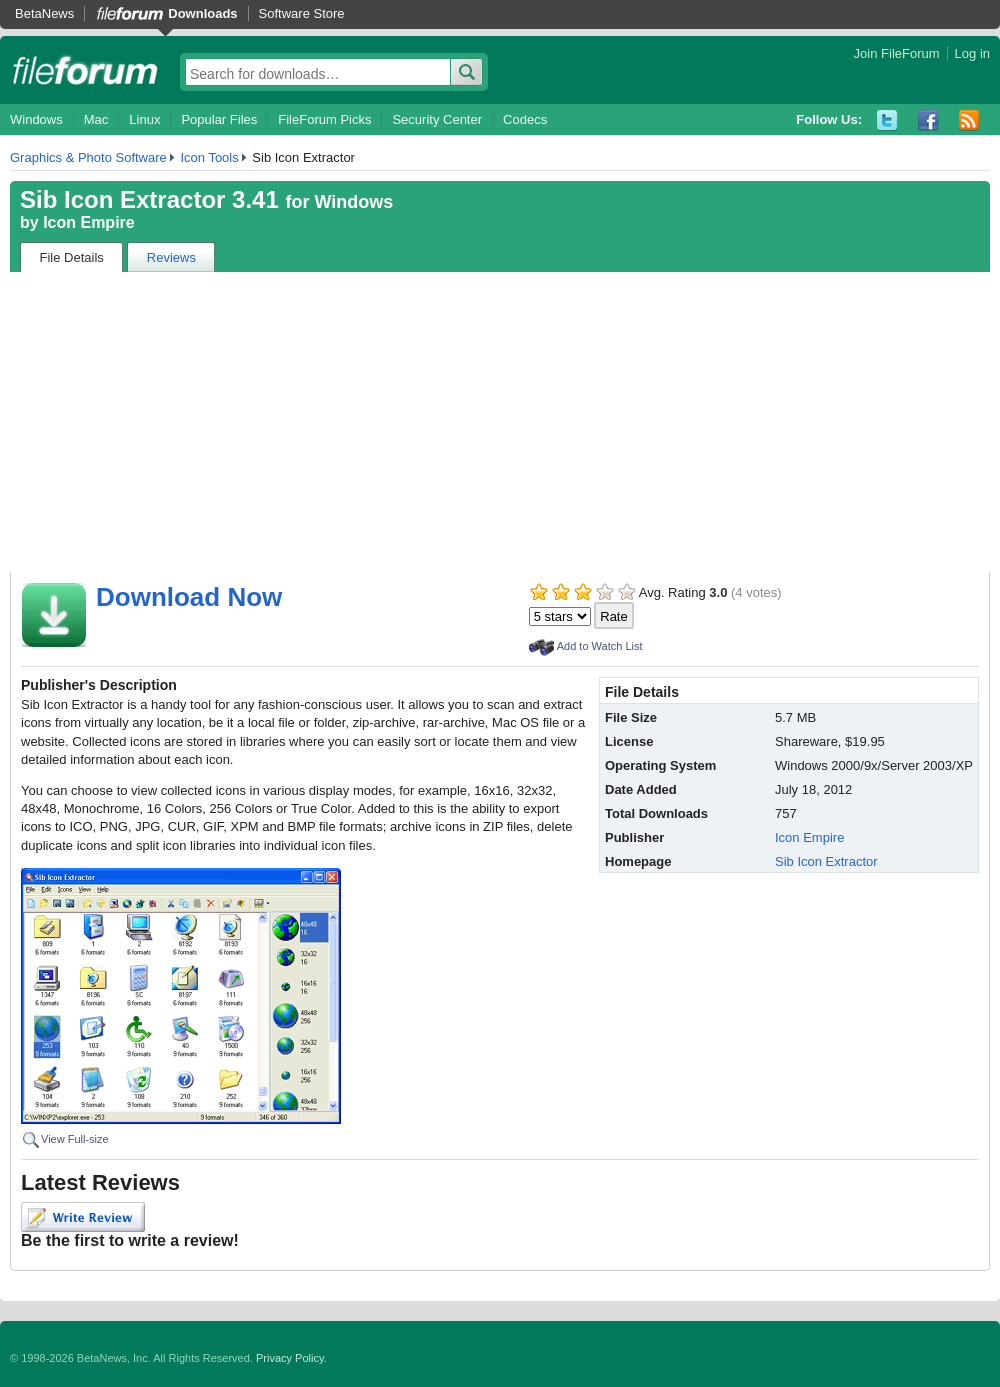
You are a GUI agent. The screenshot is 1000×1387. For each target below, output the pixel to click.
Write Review (83, 1217)
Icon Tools (209, 157)
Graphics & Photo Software (88, 157)
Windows (36, 119)
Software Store (302, 13)
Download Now (189, 597)
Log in (972, 53)
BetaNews (44, 13)
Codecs (525, 119)
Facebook (928, 120)
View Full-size (75, 1139)
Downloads (202, 13)
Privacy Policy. (291, 1358)
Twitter (887, 120)
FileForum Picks (324, 119)
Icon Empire (89, 222)
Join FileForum (897, 53)
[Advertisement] (500, 422)
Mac (96, 119)
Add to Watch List (600, 646)
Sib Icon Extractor (826, 861)
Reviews (171, 257)
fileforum (85, 70)
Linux (144, 119)
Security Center (437, 119)
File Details (72, 257)
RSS (969, 120)
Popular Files (219, 119)
